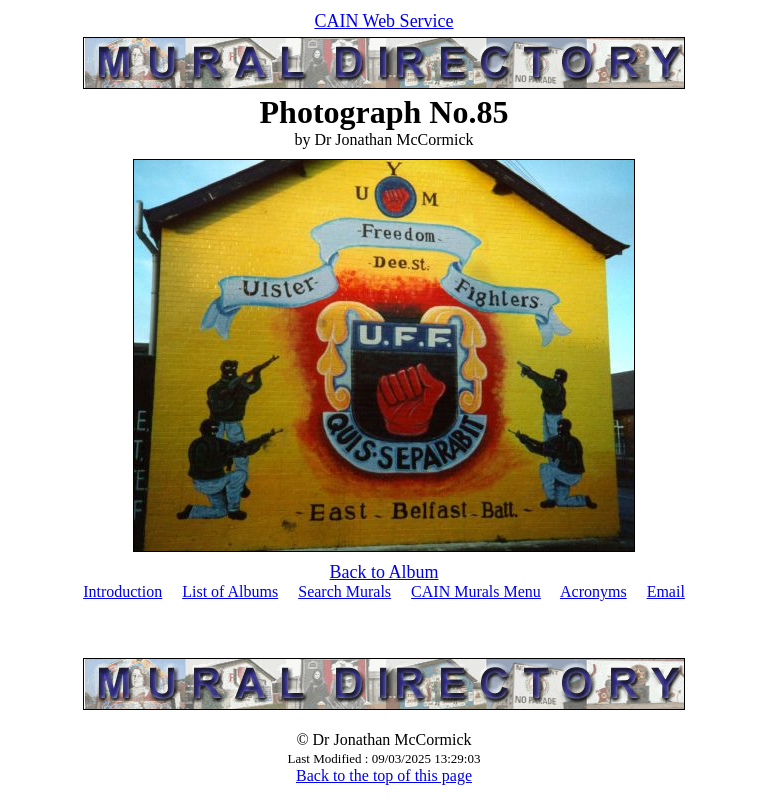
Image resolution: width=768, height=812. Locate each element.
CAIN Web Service (383, 21)
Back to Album (384, 572)
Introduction (122, 591)
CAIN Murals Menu (476, 591)
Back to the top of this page (384, 775)
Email (666, 591)
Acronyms (593, 591)
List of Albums (230, 591)
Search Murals (344, 591)
